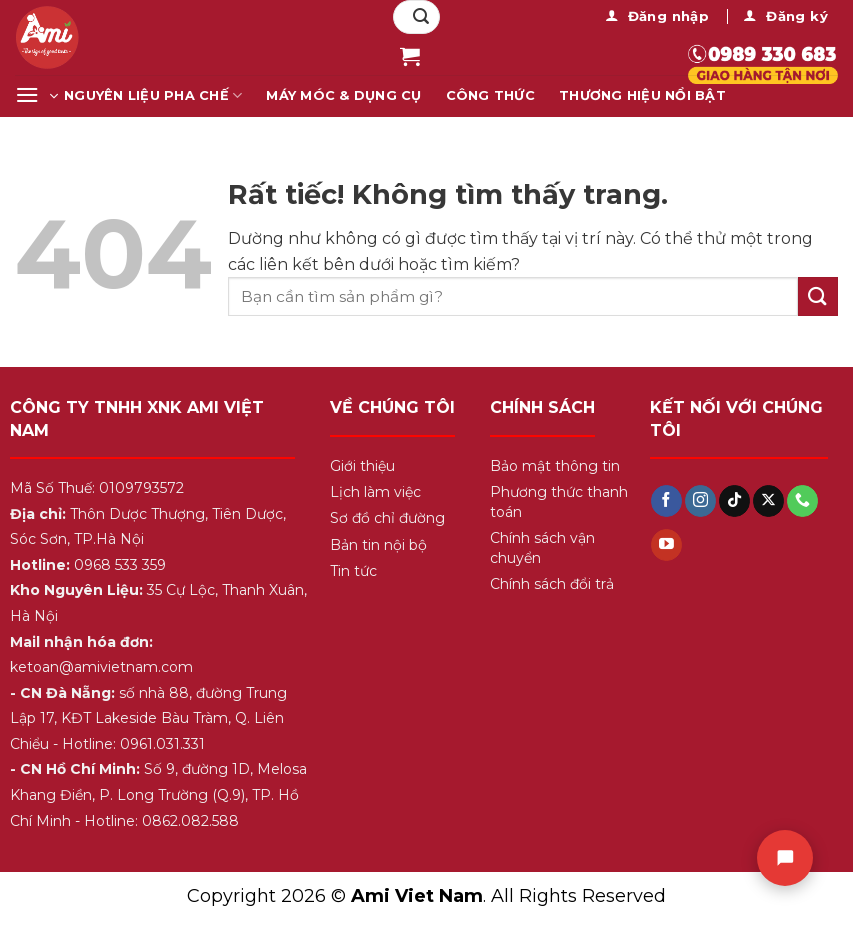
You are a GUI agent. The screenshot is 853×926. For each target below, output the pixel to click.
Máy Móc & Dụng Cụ (343, 95)
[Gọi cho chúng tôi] (802, 501)
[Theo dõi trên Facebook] (666, 501)
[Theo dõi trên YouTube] (666, 545)
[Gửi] (421, 17)
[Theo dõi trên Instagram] (700, 501)
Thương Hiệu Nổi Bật (642, 95)
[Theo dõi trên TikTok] (734, 501)
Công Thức (490, 95)
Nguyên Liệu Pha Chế (153, 95)
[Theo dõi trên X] (768, 501)
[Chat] (785, 858)
